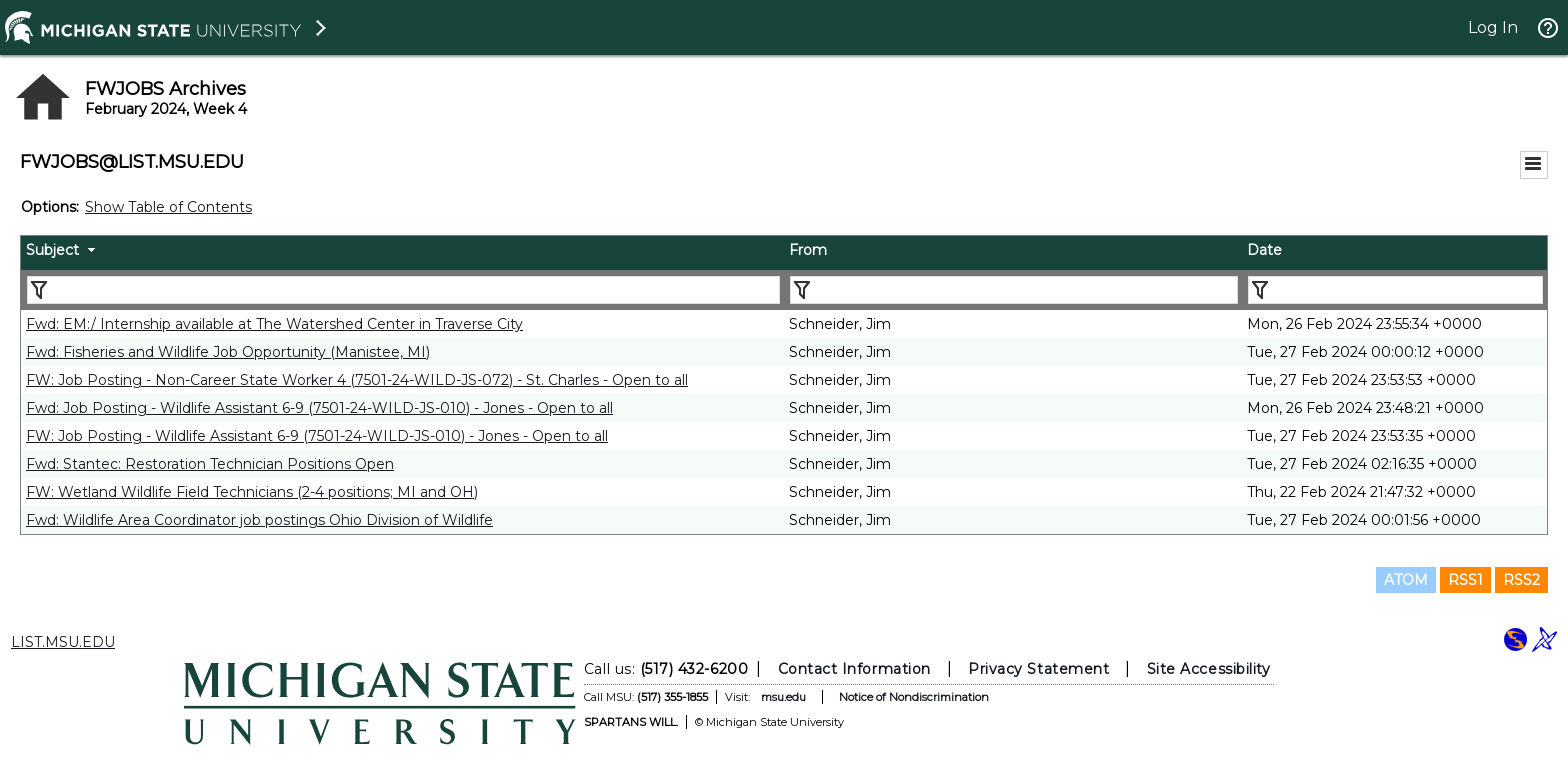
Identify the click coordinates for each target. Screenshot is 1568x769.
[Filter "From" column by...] (1014, 290)
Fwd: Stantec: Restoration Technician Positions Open (210, 464)
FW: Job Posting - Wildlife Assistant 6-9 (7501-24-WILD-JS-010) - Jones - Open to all (317, 436)
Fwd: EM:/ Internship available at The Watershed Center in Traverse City (274, 324)
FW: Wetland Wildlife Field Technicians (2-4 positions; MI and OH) (252, 492)
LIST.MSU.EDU (63, 642)
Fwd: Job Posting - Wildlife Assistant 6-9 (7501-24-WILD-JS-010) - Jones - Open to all (319, 408)
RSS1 (1465, 580)
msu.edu (783, 697)
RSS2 (1521, 580)
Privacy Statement (1038, 669)
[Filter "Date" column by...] (1395, 290)
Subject (52, 250)
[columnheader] (402, 253)
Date (1264, 250)
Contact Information (854, 669)
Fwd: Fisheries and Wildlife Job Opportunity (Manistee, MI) (228, 352)
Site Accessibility (1209, 669)
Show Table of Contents (168, 207)
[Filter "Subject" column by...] (403, 290)
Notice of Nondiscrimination (914, 697)
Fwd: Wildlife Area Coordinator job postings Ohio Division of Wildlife (259, 520)
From (808, 250)
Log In (1493, 27)
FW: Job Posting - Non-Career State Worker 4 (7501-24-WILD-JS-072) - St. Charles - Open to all (357, 380)
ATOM (1406, 580)
